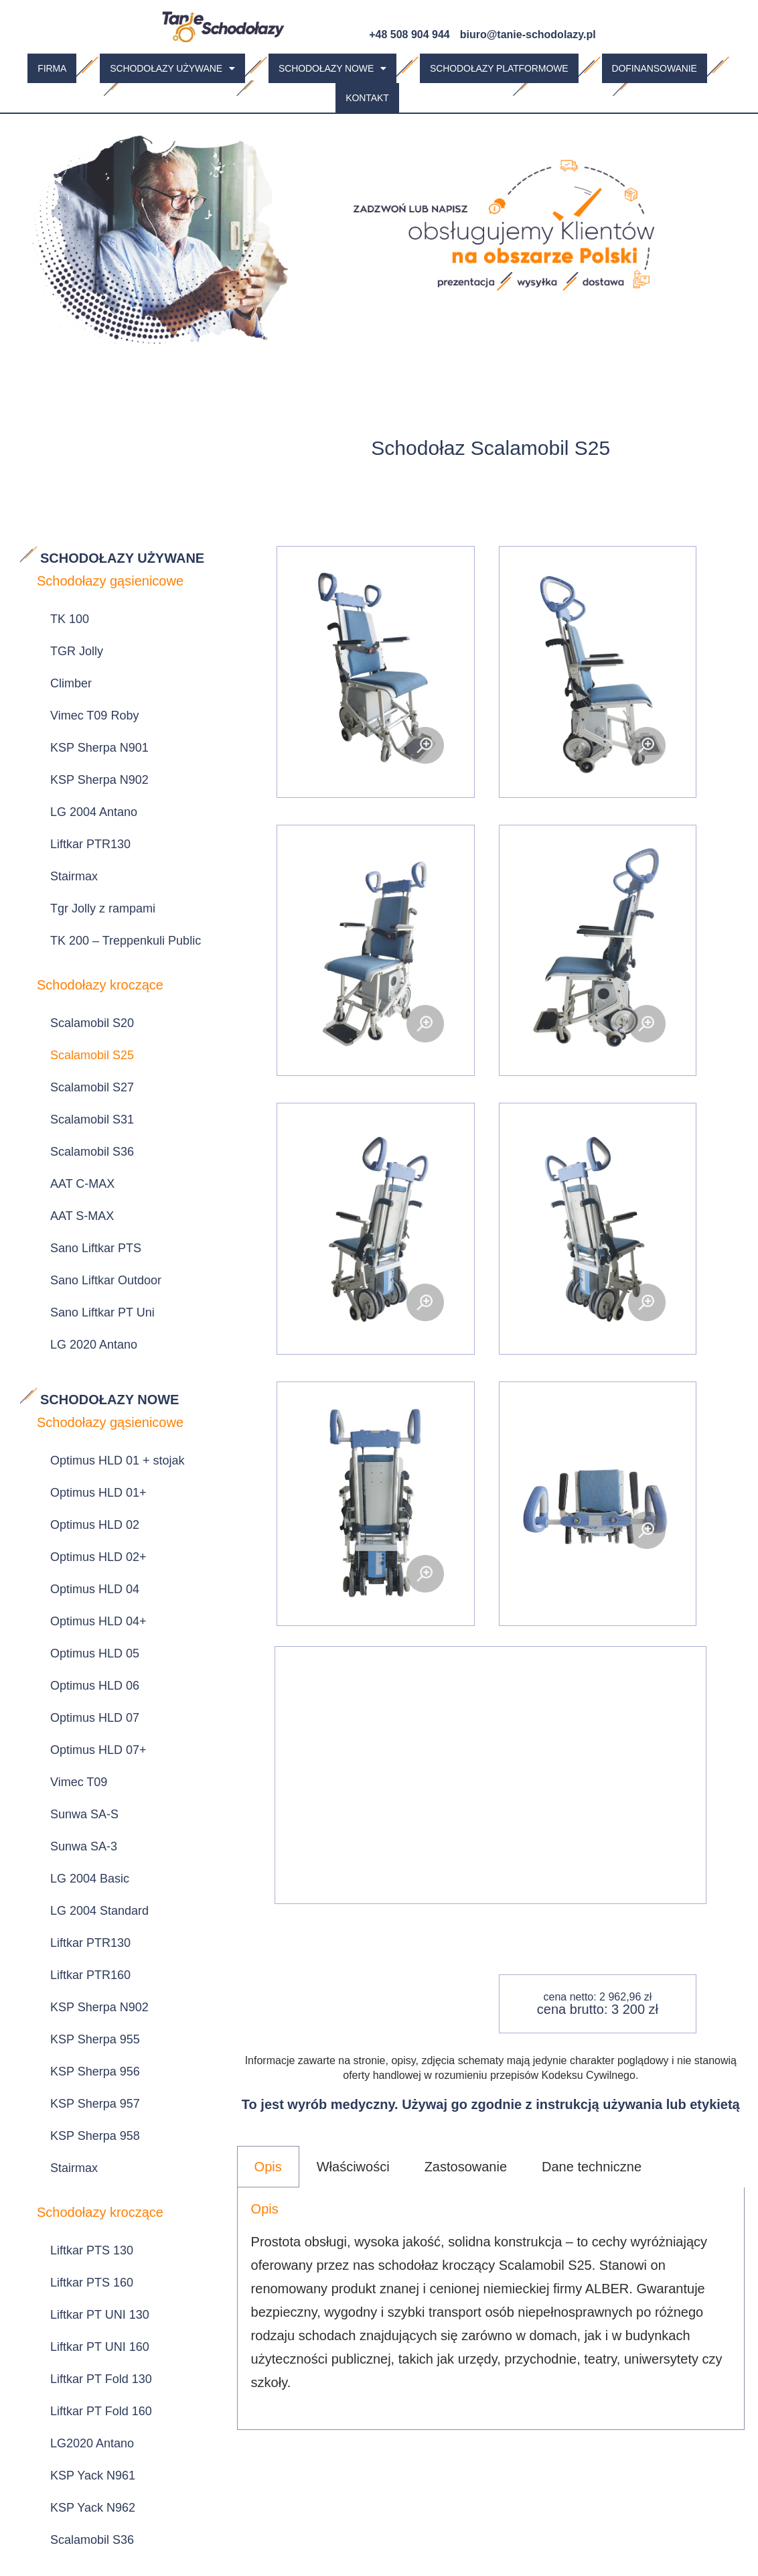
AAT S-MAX (72, 1020)
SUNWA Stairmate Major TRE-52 (122, 2178)
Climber (61, 648)
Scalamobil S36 (82, 977)
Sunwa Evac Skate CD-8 (106, 2407)
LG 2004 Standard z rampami (119, 2239)
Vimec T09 (68, 1425)
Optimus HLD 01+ (88, 1232)
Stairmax (64, 777)
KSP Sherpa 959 (85, 2108)
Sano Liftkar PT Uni (92, 1084)
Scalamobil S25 (82, 913)
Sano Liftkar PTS (85, 1041)
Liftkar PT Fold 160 (91, 1862)
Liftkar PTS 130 (81, 1754)
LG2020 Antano (82, 1883)
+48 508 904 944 (409, 34)
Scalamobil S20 (82, 891)
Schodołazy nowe (331, 66)
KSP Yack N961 (82, 1904)
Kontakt (367, 91)
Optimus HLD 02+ (88, 1275)
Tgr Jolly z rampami (92, 798)
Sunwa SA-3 (73, 1468)
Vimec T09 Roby (84, 670)
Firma (52, 66)
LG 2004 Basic (79, 1490)
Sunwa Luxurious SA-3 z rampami (106, 2081)
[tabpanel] (491, 2300)
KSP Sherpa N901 (89, 691)
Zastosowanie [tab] (466, 2158)
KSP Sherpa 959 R (91, 2130)
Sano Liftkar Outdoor (95, 1063)
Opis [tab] (268, 2158)
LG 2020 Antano (83, 1106)
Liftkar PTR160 (80, 1554)
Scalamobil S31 (82, 956)
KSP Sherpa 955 (85, 1597)
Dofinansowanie (654, 66)
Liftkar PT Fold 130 (91, 1840)
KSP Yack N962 (82, 1926)
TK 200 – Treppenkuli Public (115, 820)
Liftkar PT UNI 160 (89, 1819)
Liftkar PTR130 (80, 755)
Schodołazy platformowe (499, 66)
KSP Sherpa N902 (89, 713)
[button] (172, 66)
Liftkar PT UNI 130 (89, 1797)
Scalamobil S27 (82, 934)
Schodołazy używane (172, 66)
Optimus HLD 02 (84, 1254)
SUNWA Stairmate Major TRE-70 (122, 2212)
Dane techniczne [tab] (591, 2158)
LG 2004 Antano (83, 734)
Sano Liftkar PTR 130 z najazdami (102, 2047)
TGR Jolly (66, 627)
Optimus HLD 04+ (88, 1318)
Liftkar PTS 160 (81, 1776)
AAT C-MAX (72, 999)
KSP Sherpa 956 (85, 1618)
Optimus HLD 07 (84, 1382)
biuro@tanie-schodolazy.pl (528, 34)
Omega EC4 (73, 2321)
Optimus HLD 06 (84, 1361)
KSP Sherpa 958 (85, 1661)
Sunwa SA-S (74, 1447)
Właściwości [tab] (353, 2158)
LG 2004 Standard (89, 1511)
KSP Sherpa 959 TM (95, 2151)
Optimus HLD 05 (84, 1340)
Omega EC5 (73, 2343)
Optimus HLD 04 (84, 1297)
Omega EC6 (73, 2364)
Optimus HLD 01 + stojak (107, 1211)
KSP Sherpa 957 (85, 1640)
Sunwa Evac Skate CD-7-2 (111, 2385)
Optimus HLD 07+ (88, 1404)
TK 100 (59, 605)
